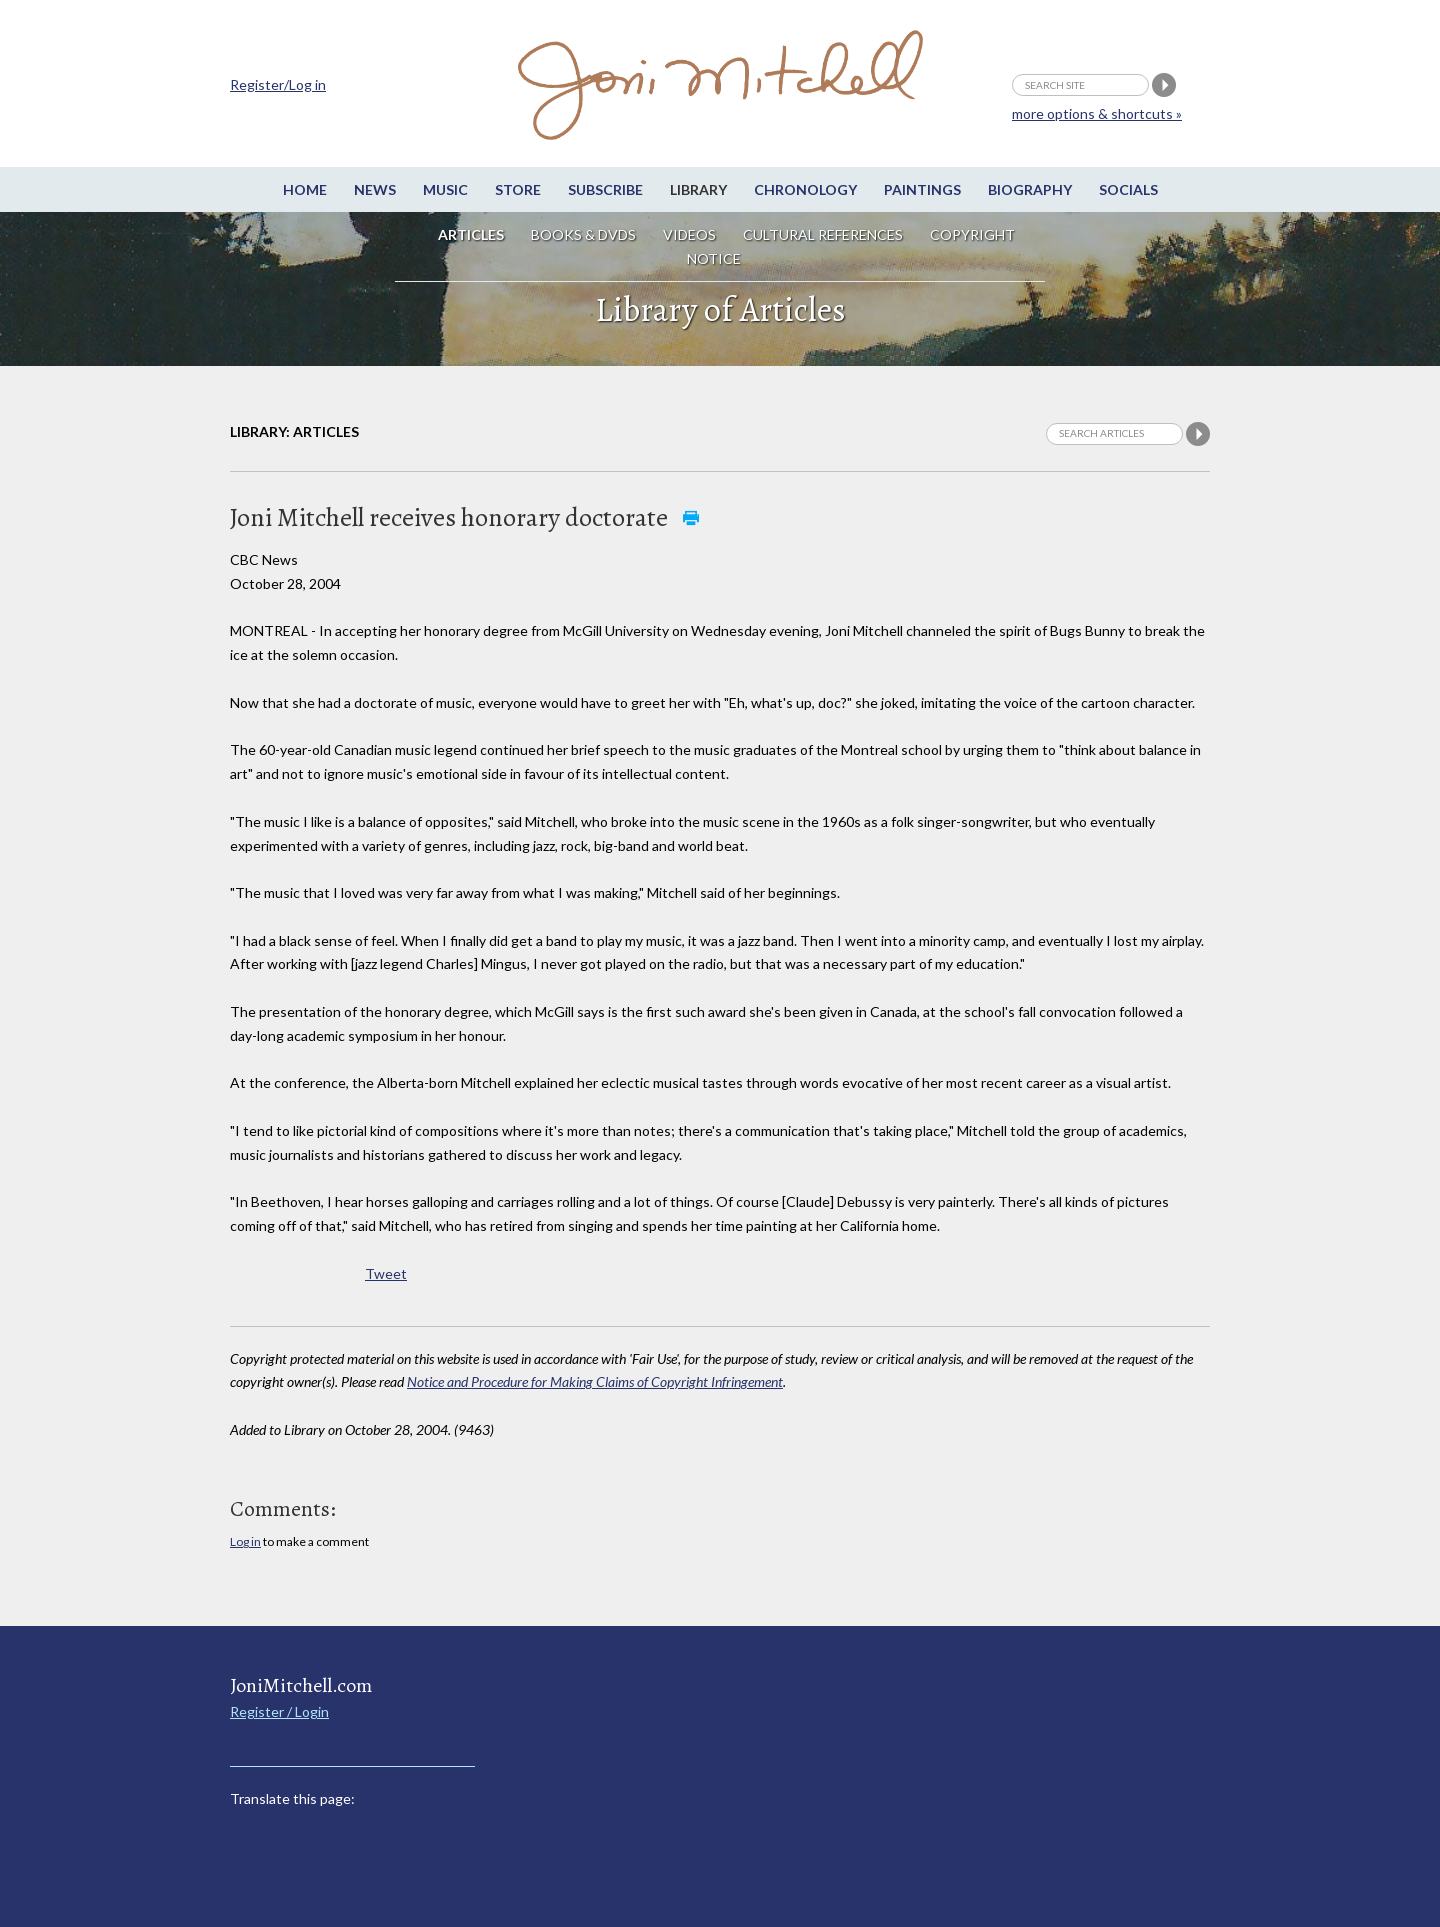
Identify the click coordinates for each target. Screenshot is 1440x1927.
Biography (1030, 189)
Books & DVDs (583, 234)
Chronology (805, 189)
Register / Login (279, 1711)
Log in (245, 1541)
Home (305, 189)
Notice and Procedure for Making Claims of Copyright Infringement (595, 1381)
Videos (689, 234)
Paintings (922, 189)
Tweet (386, 1273)
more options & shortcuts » (1097, 113)
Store (518, 189)
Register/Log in (278, 84)
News (375, 189)
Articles (471, 234)
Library (698, 189)
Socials (1128, 189)
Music (445, 189)
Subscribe (605, 189)
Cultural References (823, 234)
